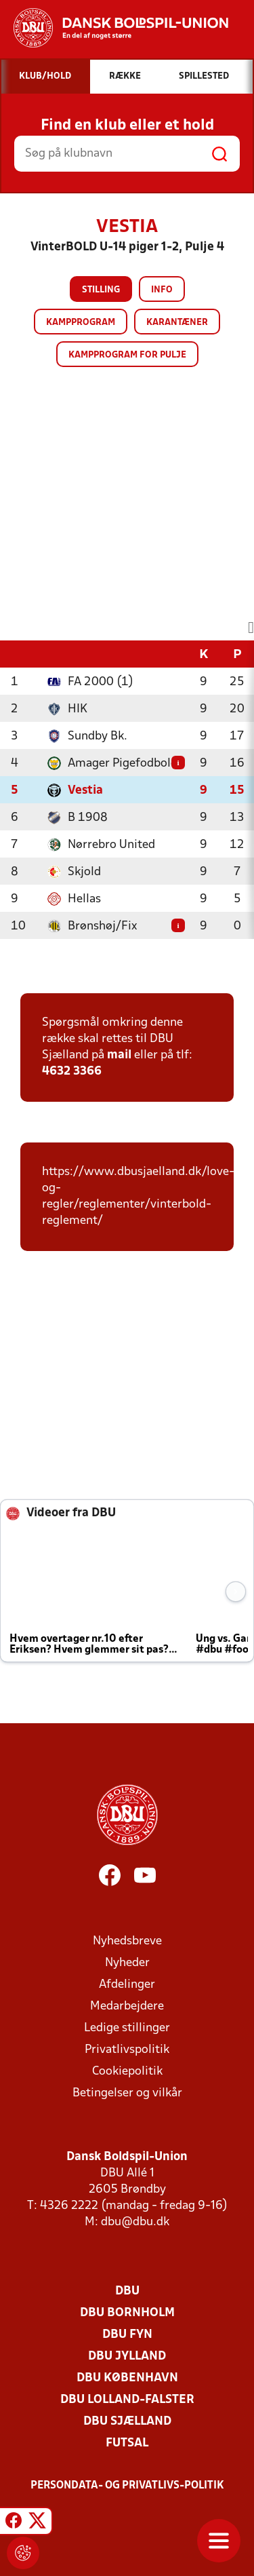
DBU (127, 2291)
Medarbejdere (127, 2006)
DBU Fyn (127, 2335)
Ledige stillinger (127, 2028)
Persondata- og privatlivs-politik (127, 2486)
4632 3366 (72, 1071)
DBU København (127, 2378)
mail (119, 1055)
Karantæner (177, 322)
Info (162, 290)
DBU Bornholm (127, 2313)
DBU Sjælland (127, 2421)
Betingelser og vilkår (127, 2093)
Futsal (127, 2443)
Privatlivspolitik (127, 2050)
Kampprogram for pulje (127, 355)
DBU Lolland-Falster (127, 2400)
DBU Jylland (127, 2356)
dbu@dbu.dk (135, 2222)
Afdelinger (127, 1985)
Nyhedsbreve (127, 1941)
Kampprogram (80, 322)
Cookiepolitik (127, 2071)
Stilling (101, 290)
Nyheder (127, 1963)
